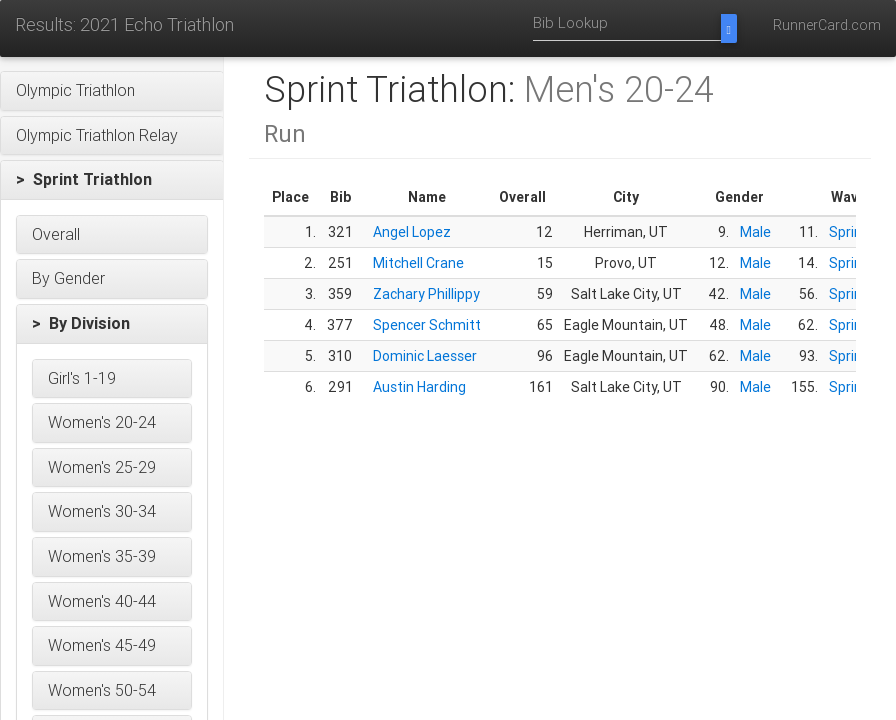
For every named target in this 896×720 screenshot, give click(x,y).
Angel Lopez (412, 232)
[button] (112, 91)
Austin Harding (419, 387)
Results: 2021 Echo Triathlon (124, 24)
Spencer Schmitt (427, 325)
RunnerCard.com (827, 25)
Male (755, 232)
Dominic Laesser (425, 356)
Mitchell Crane (418, 263)
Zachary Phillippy (426, 294)
